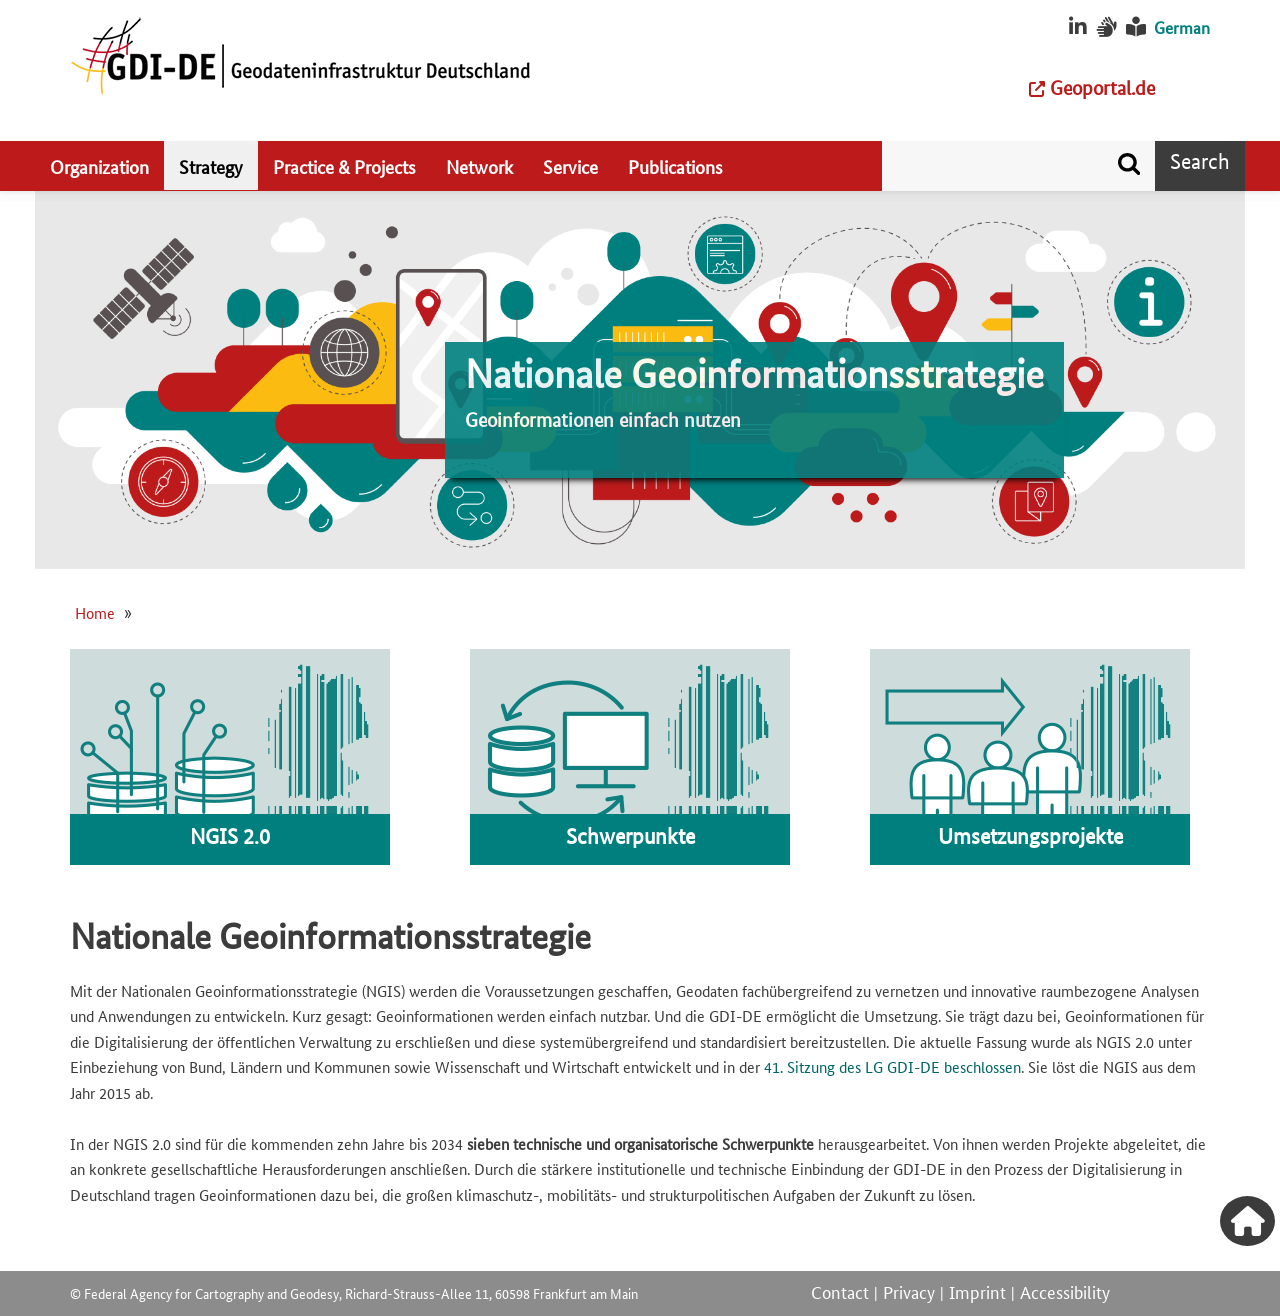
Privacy (909, 1291)
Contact (840, 1291)
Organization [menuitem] (99, 166)
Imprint (977, 1291)
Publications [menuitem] (675, 166)
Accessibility (1065, 1291)
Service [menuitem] (570, 166)
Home (95, 612)
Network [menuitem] (479, 166)
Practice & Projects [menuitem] (344, 166)
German (1182, 27)
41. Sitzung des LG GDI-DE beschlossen (892, 1066)
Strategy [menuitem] (211, 166)
